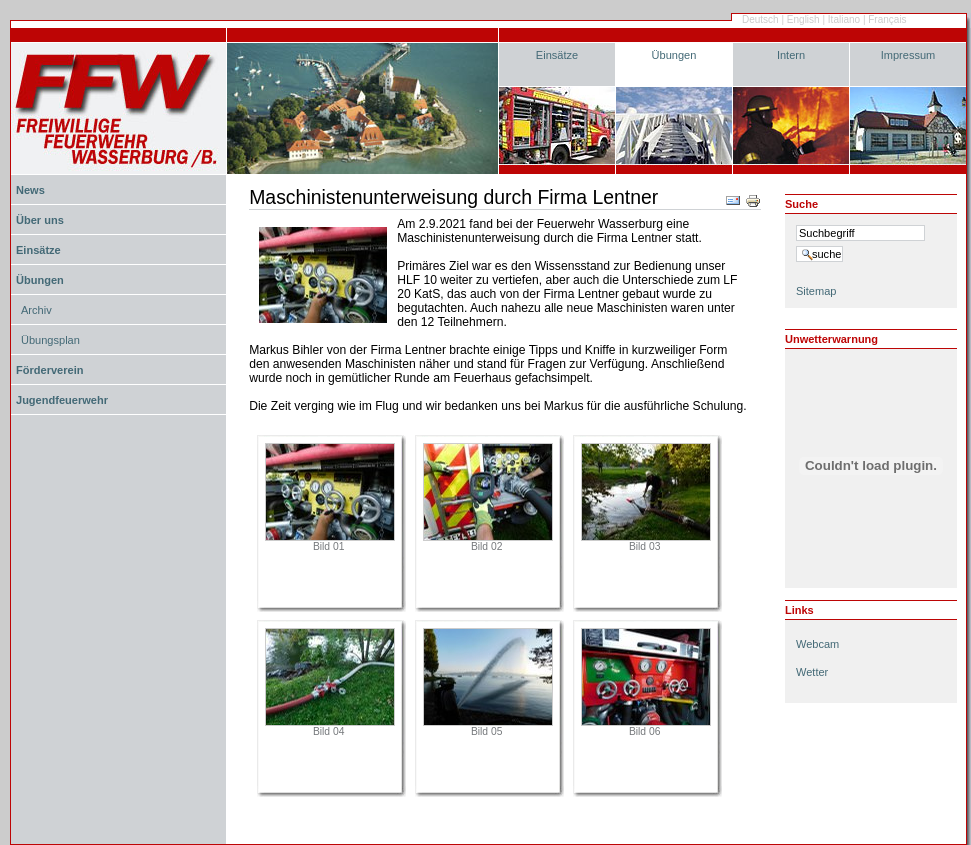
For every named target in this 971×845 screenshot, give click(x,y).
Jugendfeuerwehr (62, 400)
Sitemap (816, 291)
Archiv (36, 310)
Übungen (674, 55)
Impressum (908, 55)
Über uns (40, 220)
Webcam (817, 644)
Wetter (812, 672)
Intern (791, 55)
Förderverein (49, 370)
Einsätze (557, 55)
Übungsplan (50, 340)
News (30, 190)
